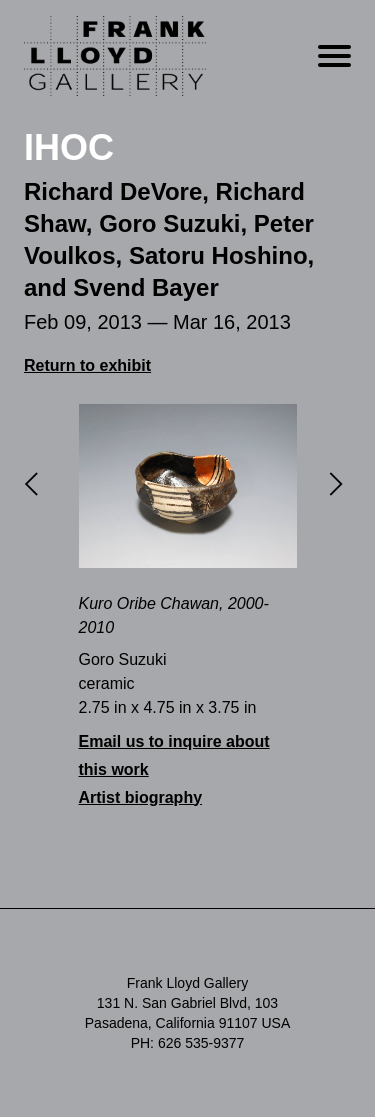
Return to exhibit (87, 365)
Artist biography (141, 797)
